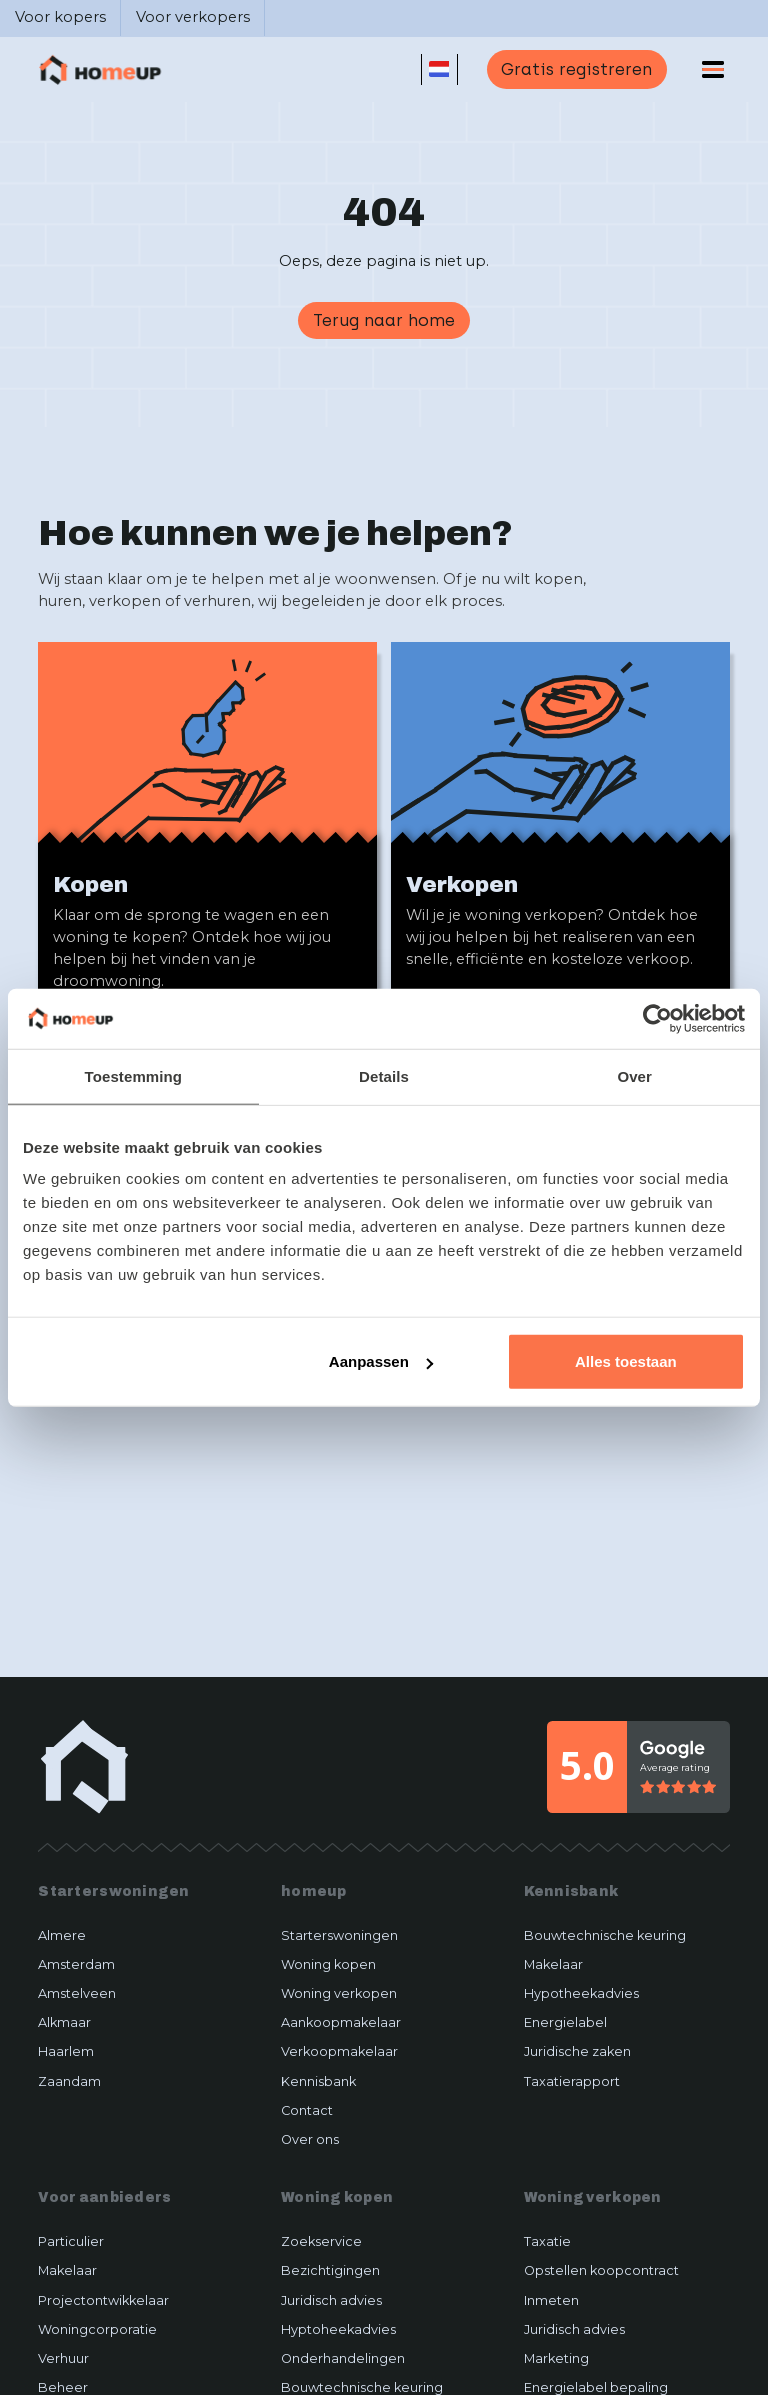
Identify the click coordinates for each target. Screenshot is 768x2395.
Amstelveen (77, 1993)
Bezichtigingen (330, 2270)
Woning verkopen (339, 1993)
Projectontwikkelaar (103, 2300)
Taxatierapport (572, 2081)
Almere (62, 1935)
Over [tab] (634, 1075)
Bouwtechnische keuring (605, 1935)
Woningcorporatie (97, 2329)
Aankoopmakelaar (341, 2022)
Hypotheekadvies (581, 1993)
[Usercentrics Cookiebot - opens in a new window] (657, 1018)
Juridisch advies (331, 2300)
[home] (100, 69)
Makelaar (553, 1964)
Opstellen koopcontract (601, 2270)
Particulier (71, 2241)
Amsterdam (76, 1964)
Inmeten (551, 2300)
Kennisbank (318, 2081)
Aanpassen (381, 1361)
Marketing (556, 2358)
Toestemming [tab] (134, 1075)
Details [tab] (384, 1075)
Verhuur (63, 2358)
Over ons (310, 2139)
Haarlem (66, 2051)
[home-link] (84, 1766)
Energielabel (565, 2022)
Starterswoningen (339, 1935)
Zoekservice (321, 2241)
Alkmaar (64, 2022)
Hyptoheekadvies (338, 2329)
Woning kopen (328, 1964)
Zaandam (69, 2081)
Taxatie (547, 2241)
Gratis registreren (576, 69)
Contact (307, 2110)
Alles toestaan (626, 1361)
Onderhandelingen (343, 2358)
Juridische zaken (577, 2051)
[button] (439, 69)
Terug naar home (384, 320)
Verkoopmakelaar (339, 2051)
